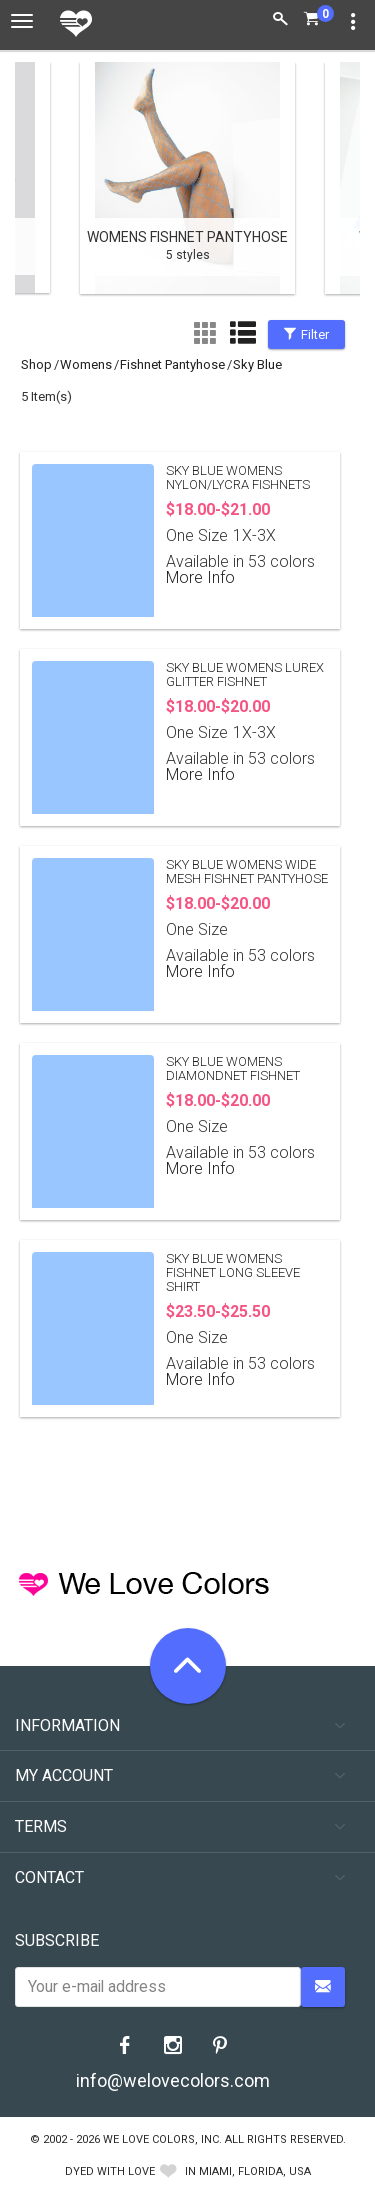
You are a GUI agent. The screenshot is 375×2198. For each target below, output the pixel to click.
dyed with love (110, 2171)
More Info (200, 577)
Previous (40, 180)
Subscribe (57, 1940)
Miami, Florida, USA (255, 2171)
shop (36, 364)
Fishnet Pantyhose (172, 364)
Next (335, 180)
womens (86, 364)
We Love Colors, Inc (161, 2139)
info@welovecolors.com (173, 2080)
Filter (306, 334)
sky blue (257, 364)
